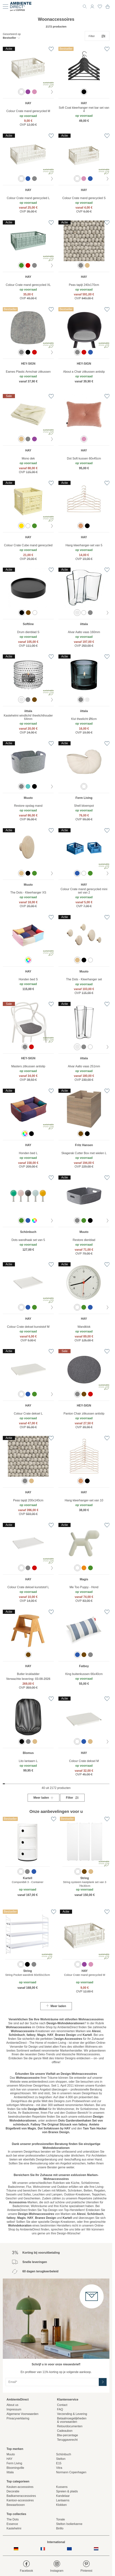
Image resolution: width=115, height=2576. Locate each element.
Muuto (11, 2454)
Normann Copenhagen (71, 2472)
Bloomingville (15, 2467)
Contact (62, 2404)
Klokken (61, 2504)
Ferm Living (14, 2463)
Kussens (62, 2486)
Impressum (14, 2409)
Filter (72, 1798)
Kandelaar (63, 2495)
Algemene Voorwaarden (22, 2413)
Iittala (10, 2472)
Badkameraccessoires (21, 2495)
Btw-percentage (67, 2435)
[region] (28, 87)
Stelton (61, 2458)
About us (12, 2404)
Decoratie (13, 2491)
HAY (10, 2458)
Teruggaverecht (67, 2439)
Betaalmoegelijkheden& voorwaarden (71, 2420)
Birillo (59, 2528)
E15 (58, 2463)
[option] (21, 91)
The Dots (13, 2519)
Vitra (59, 2467)
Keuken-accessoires (20, 2486)
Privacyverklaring (18, 2418)
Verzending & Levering (72, 2413)
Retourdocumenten (70, 2426)
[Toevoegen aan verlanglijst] (51, 49)
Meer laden (41, 1797)
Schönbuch (63, 2454)
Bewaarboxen (16, 2504)
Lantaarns (62, 2500)
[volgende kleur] (52, 92)
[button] (12, 36)
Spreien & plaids (67, 2491)
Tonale (60, 2519)
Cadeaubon (65, 2430)
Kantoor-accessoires (20, 2500)
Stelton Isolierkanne (69, 2523)
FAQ (60, 2409)
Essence (12, 2523)
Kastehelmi (14, 2528)
